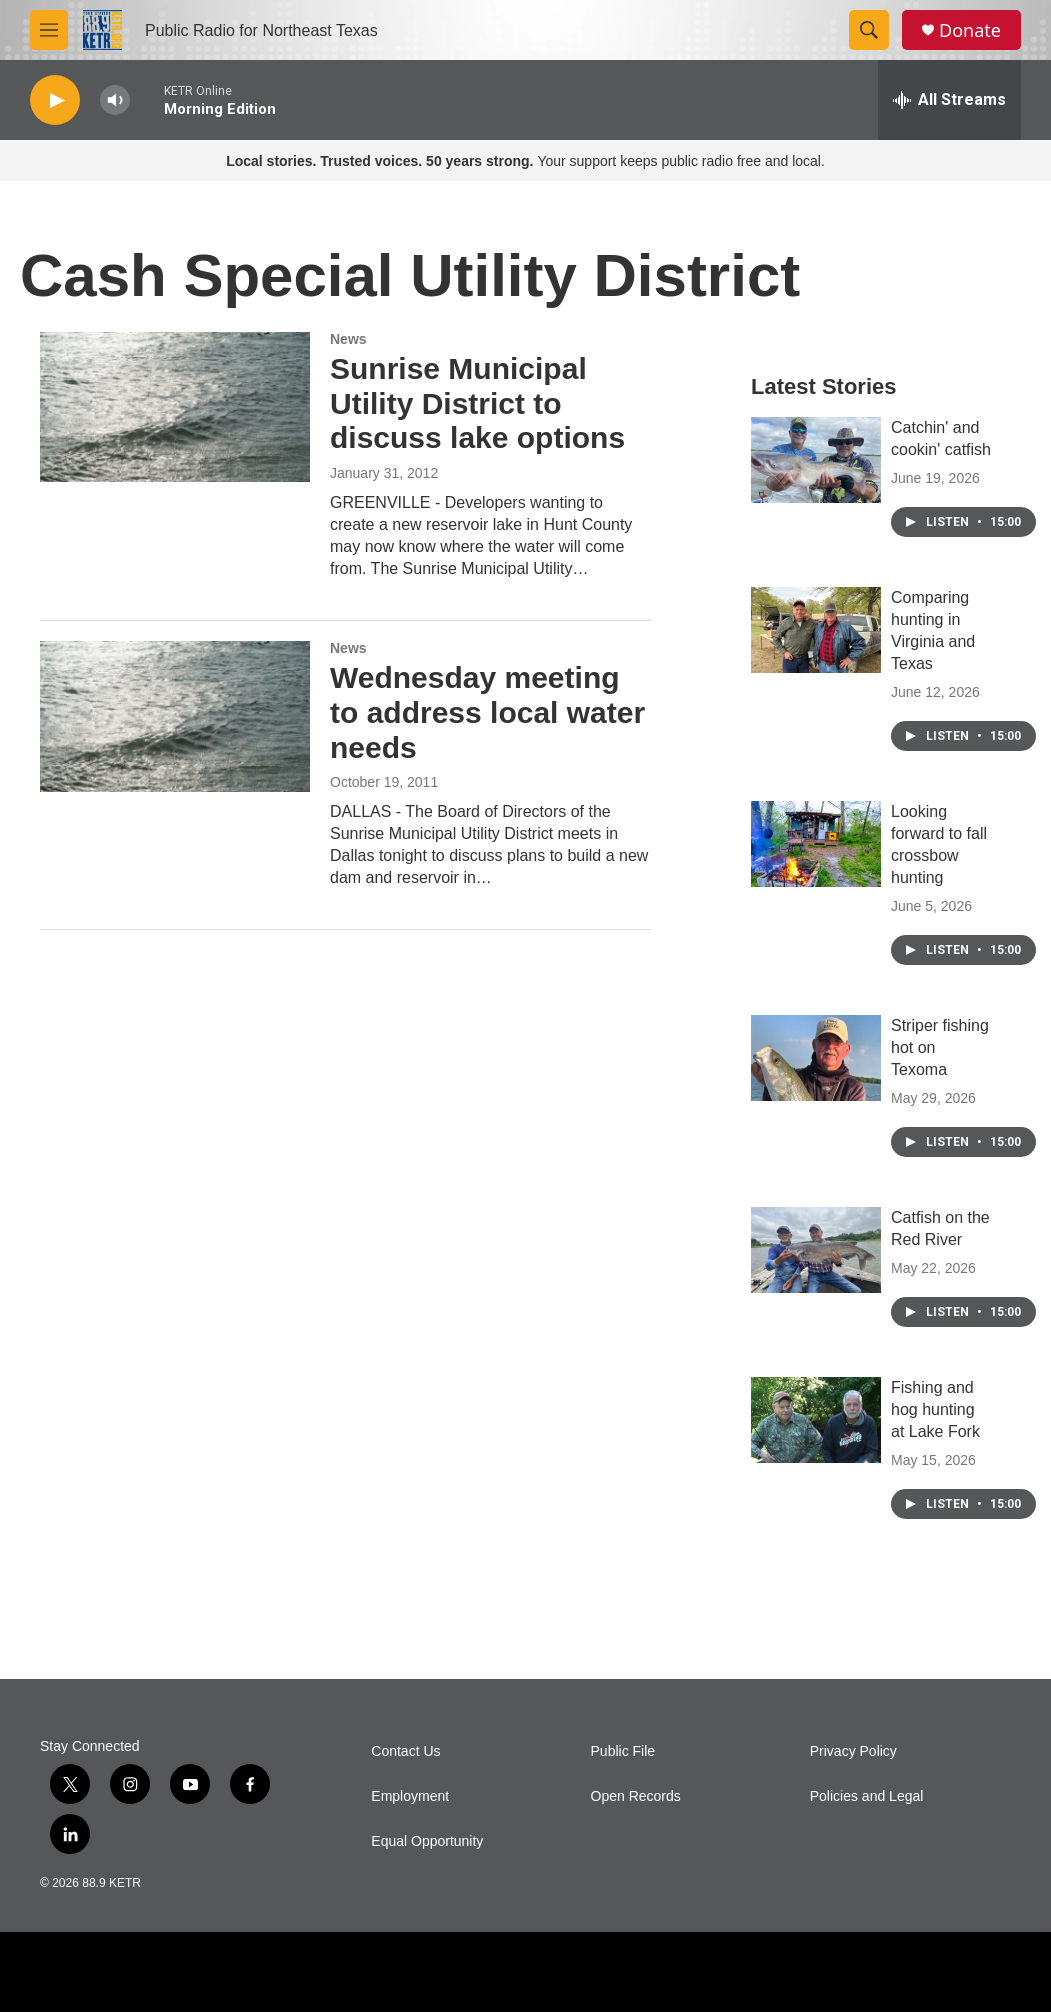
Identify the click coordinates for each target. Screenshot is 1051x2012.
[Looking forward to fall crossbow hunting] (816, 844)
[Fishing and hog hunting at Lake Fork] (816, 1420)
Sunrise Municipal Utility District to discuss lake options (477, 403)
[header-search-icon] (869, 30)
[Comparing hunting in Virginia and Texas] (816, 630)
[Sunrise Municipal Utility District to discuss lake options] (175, 407)
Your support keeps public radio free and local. (525, 161)
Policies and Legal (867, 1796)
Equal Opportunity (427, 1841)
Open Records (636, 1796)
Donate (970, 30)
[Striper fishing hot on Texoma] (816, 1058)
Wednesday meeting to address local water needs (487, 712)
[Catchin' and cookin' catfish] (816, 460)
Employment (410, 1796)
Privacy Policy (853, 1751)
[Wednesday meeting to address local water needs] (175, 716)
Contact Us (405, 1751)
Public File (623, 1751)
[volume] (115, 100)
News (348, 339)
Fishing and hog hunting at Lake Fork (935, 1409)
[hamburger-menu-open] (49, 30)
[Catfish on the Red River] (816, 1250)
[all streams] (949, 100)
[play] (55, 100)
